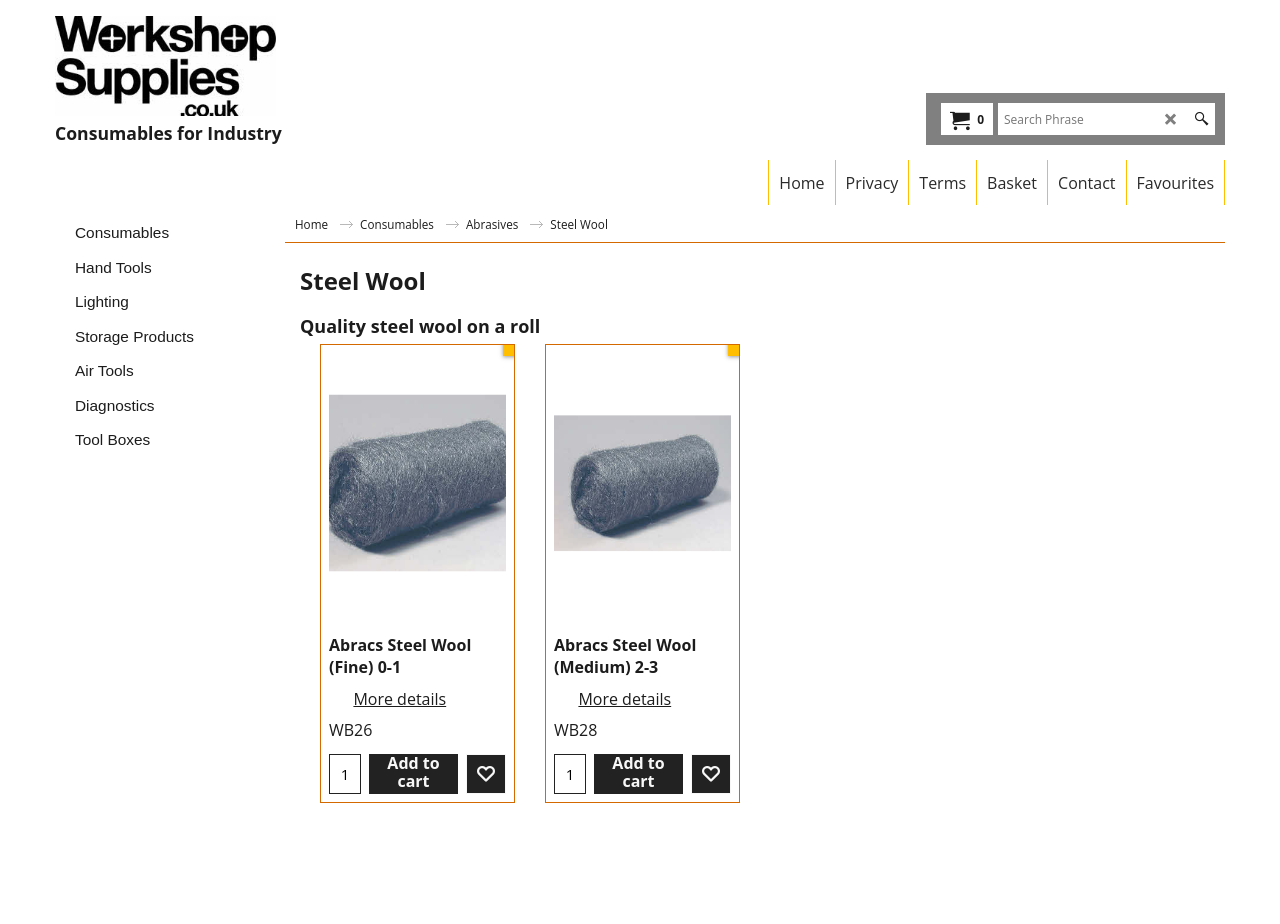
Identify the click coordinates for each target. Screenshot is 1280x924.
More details (399, 699)
